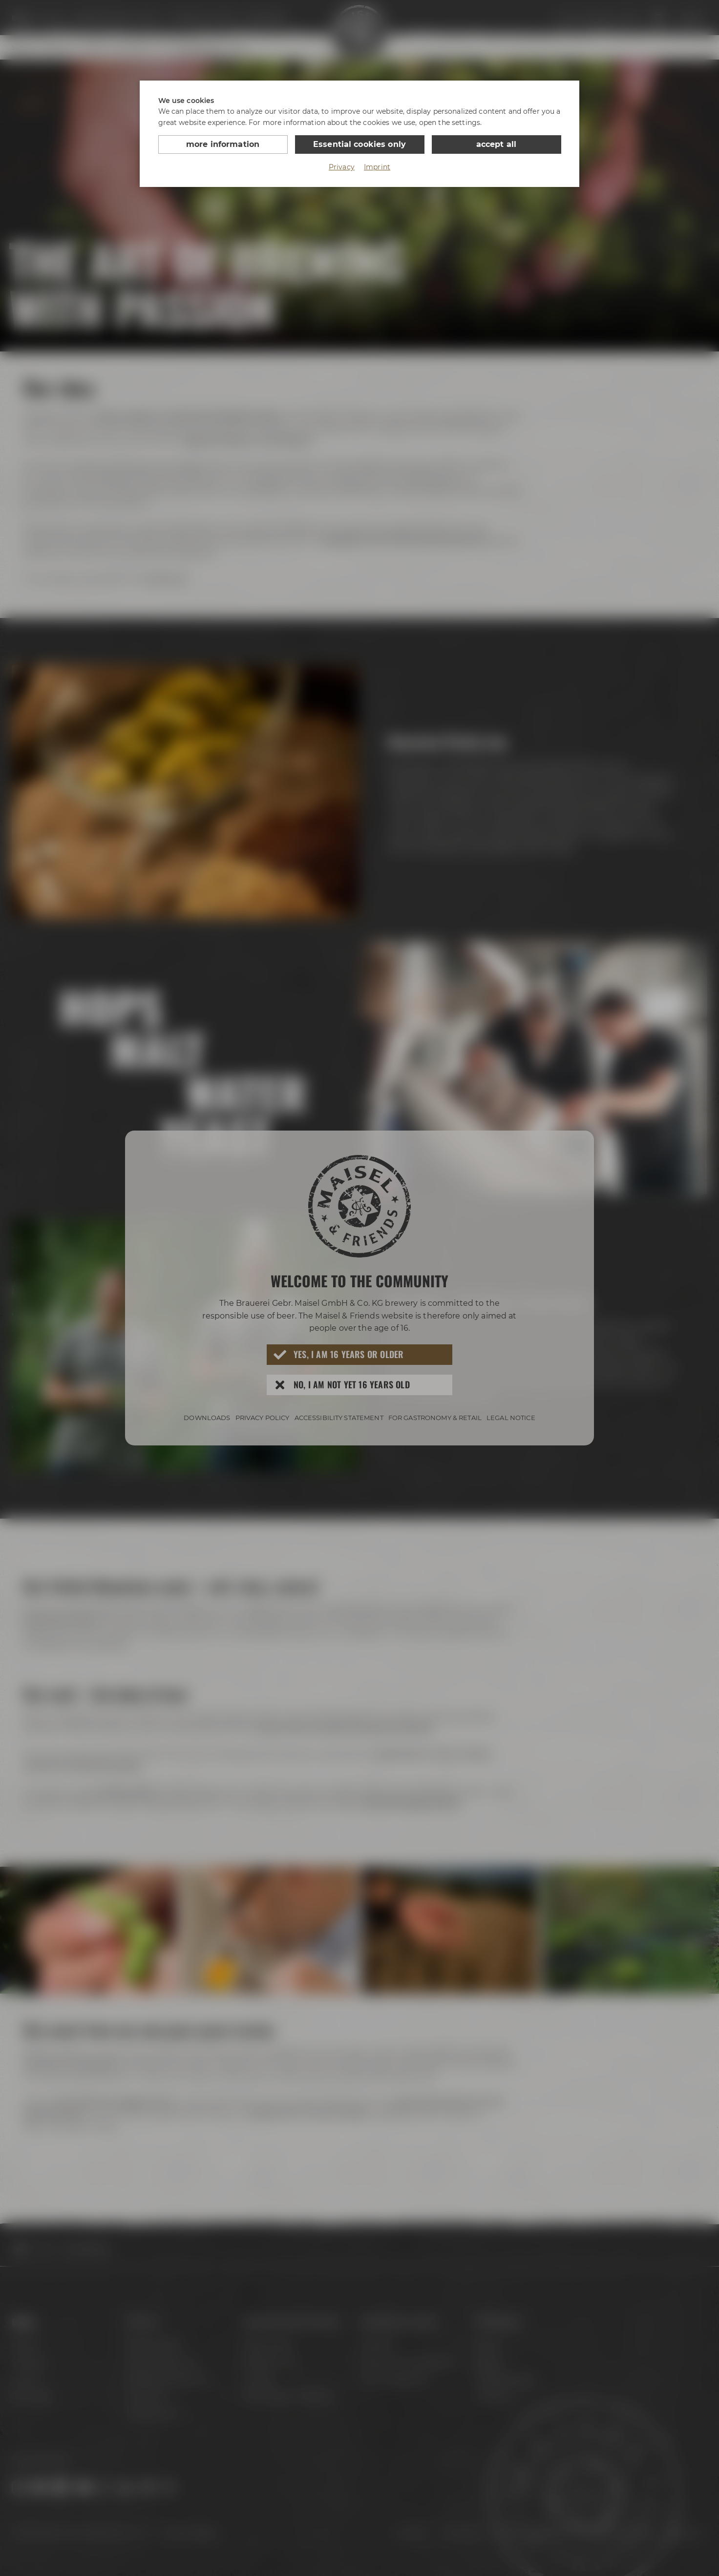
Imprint (377, 167)
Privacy (342, 167)
